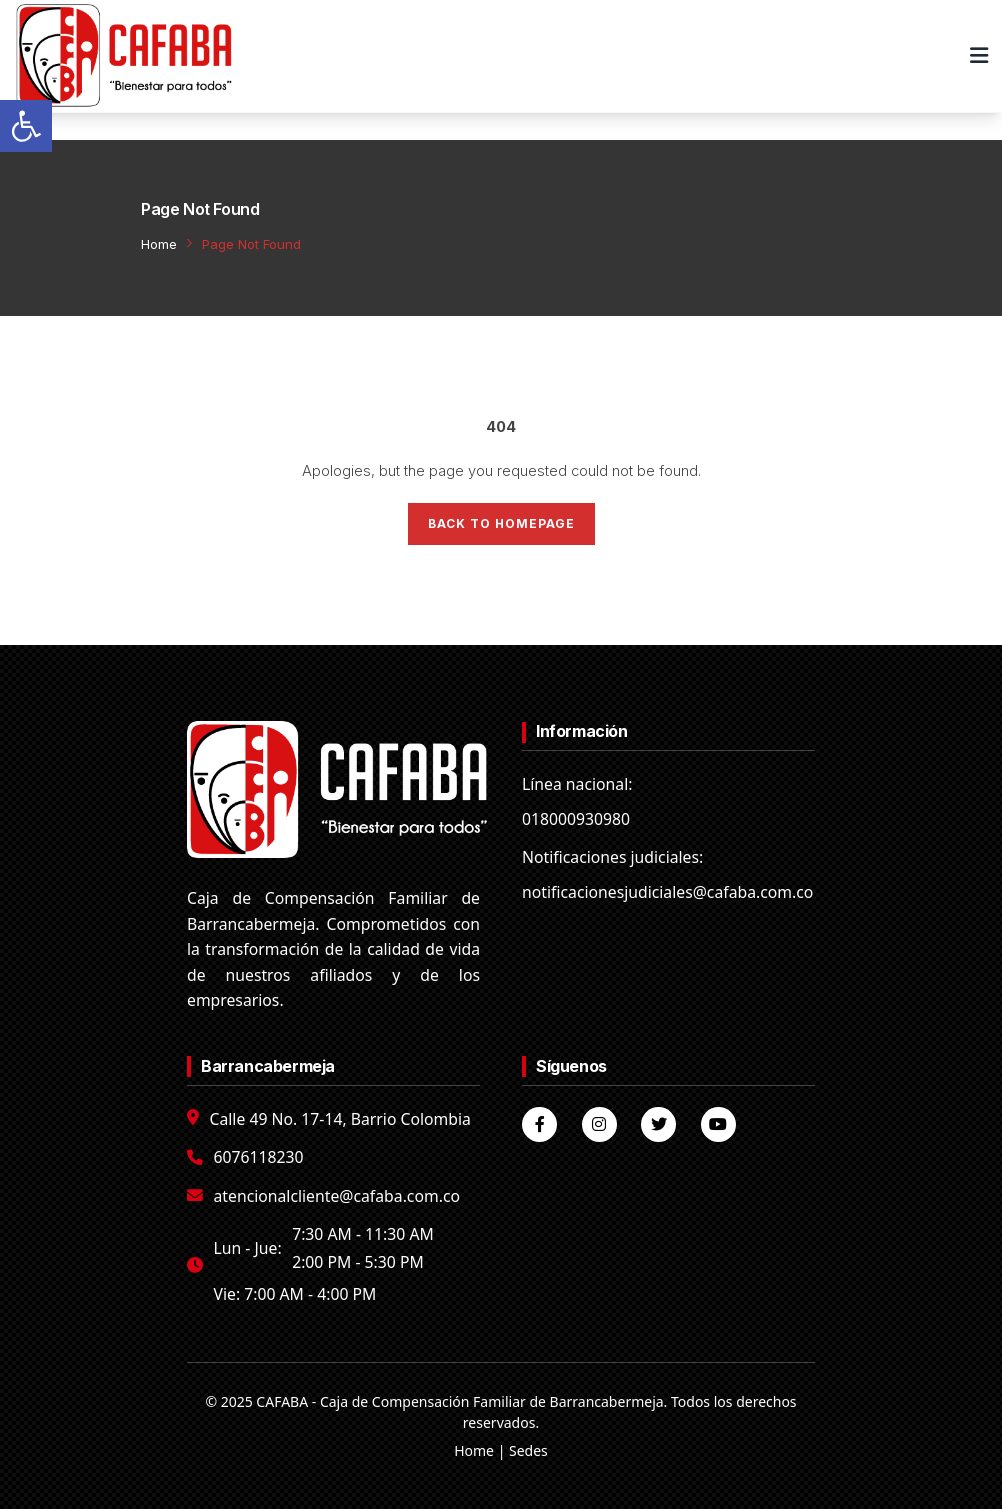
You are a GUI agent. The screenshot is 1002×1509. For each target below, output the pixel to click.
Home (159, 244)
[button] (26, 126)
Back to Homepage (501, 523)
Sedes (528, 1450)
